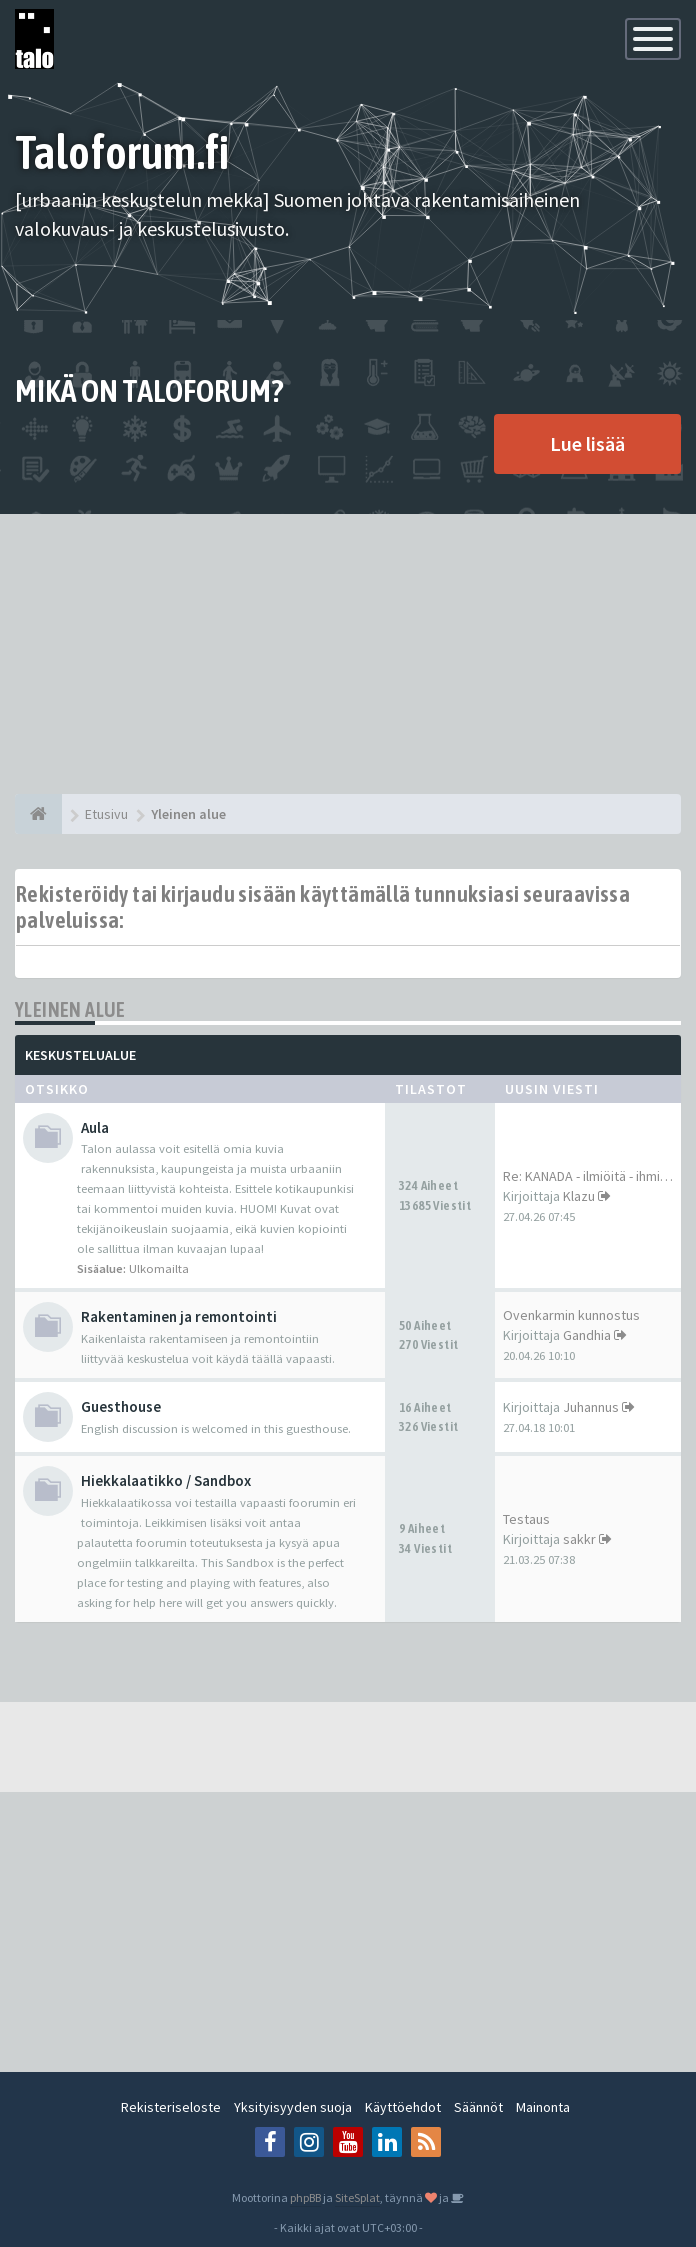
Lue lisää (587, 443)
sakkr (579, 1539)
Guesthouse (121, 1406)
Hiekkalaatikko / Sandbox (166, 1480)
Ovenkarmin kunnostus (571, 1315)
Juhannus (591, 1407)
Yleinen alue (70, 1009)
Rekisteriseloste (171, 2107)
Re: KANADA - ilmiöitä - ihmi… (588, 1176)
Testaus (526, 1519)
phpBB (305, 2197)
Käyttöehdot (403, 2107)
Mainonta (543, 2107)
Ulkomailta (159, 1268)
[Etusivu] (38, 814)
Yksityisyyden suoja (293, 2107)
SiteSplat (357, 2197)
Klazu (579, 1196)
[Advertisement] (348, 654)
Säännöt (478, 2107)
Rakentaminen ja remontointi (179, 1316)
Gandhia (587, 1335)
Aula (95, 1127)
